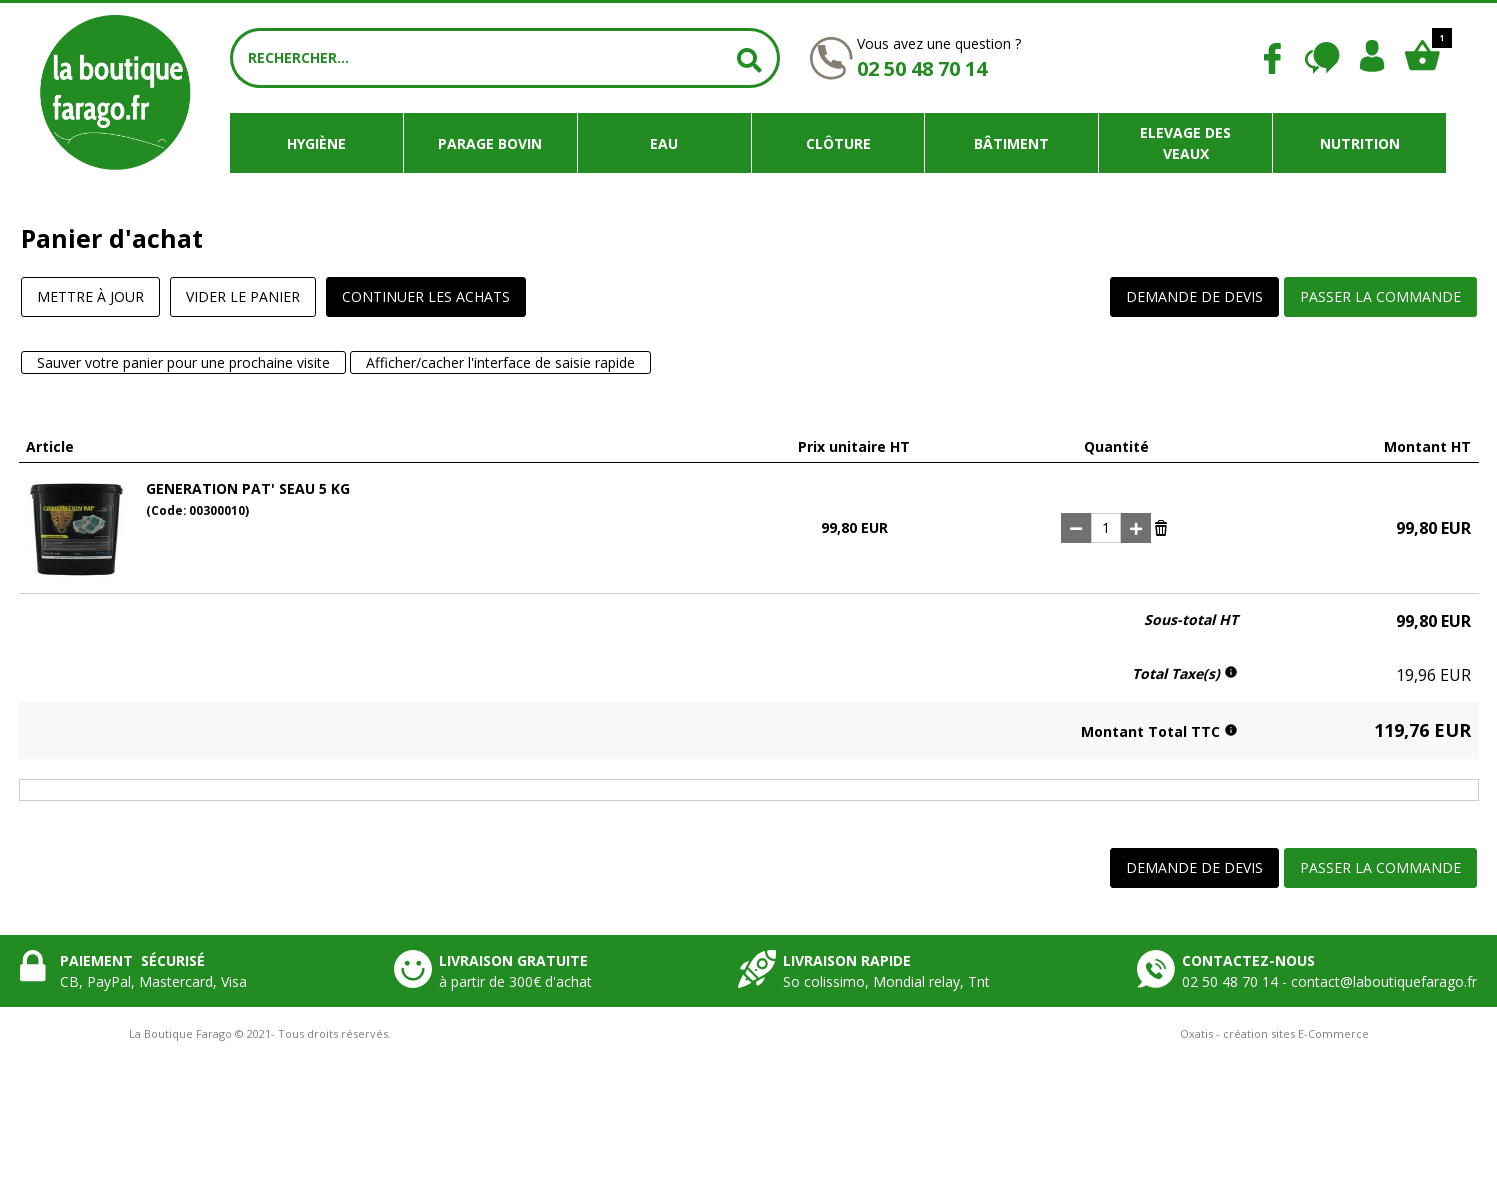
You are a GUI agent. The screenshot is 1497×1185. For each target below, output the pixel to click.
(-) (1076, 528)
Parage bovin (490, 143)
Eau (664, 143)
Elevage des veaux (1185, 143)
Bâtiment (1011, 143)
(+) (1136, 528)
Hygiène (316, 143)
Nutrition (1360, 143)
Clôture (838, 143)
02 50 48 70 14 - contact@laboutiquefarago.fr (1329, 981)
